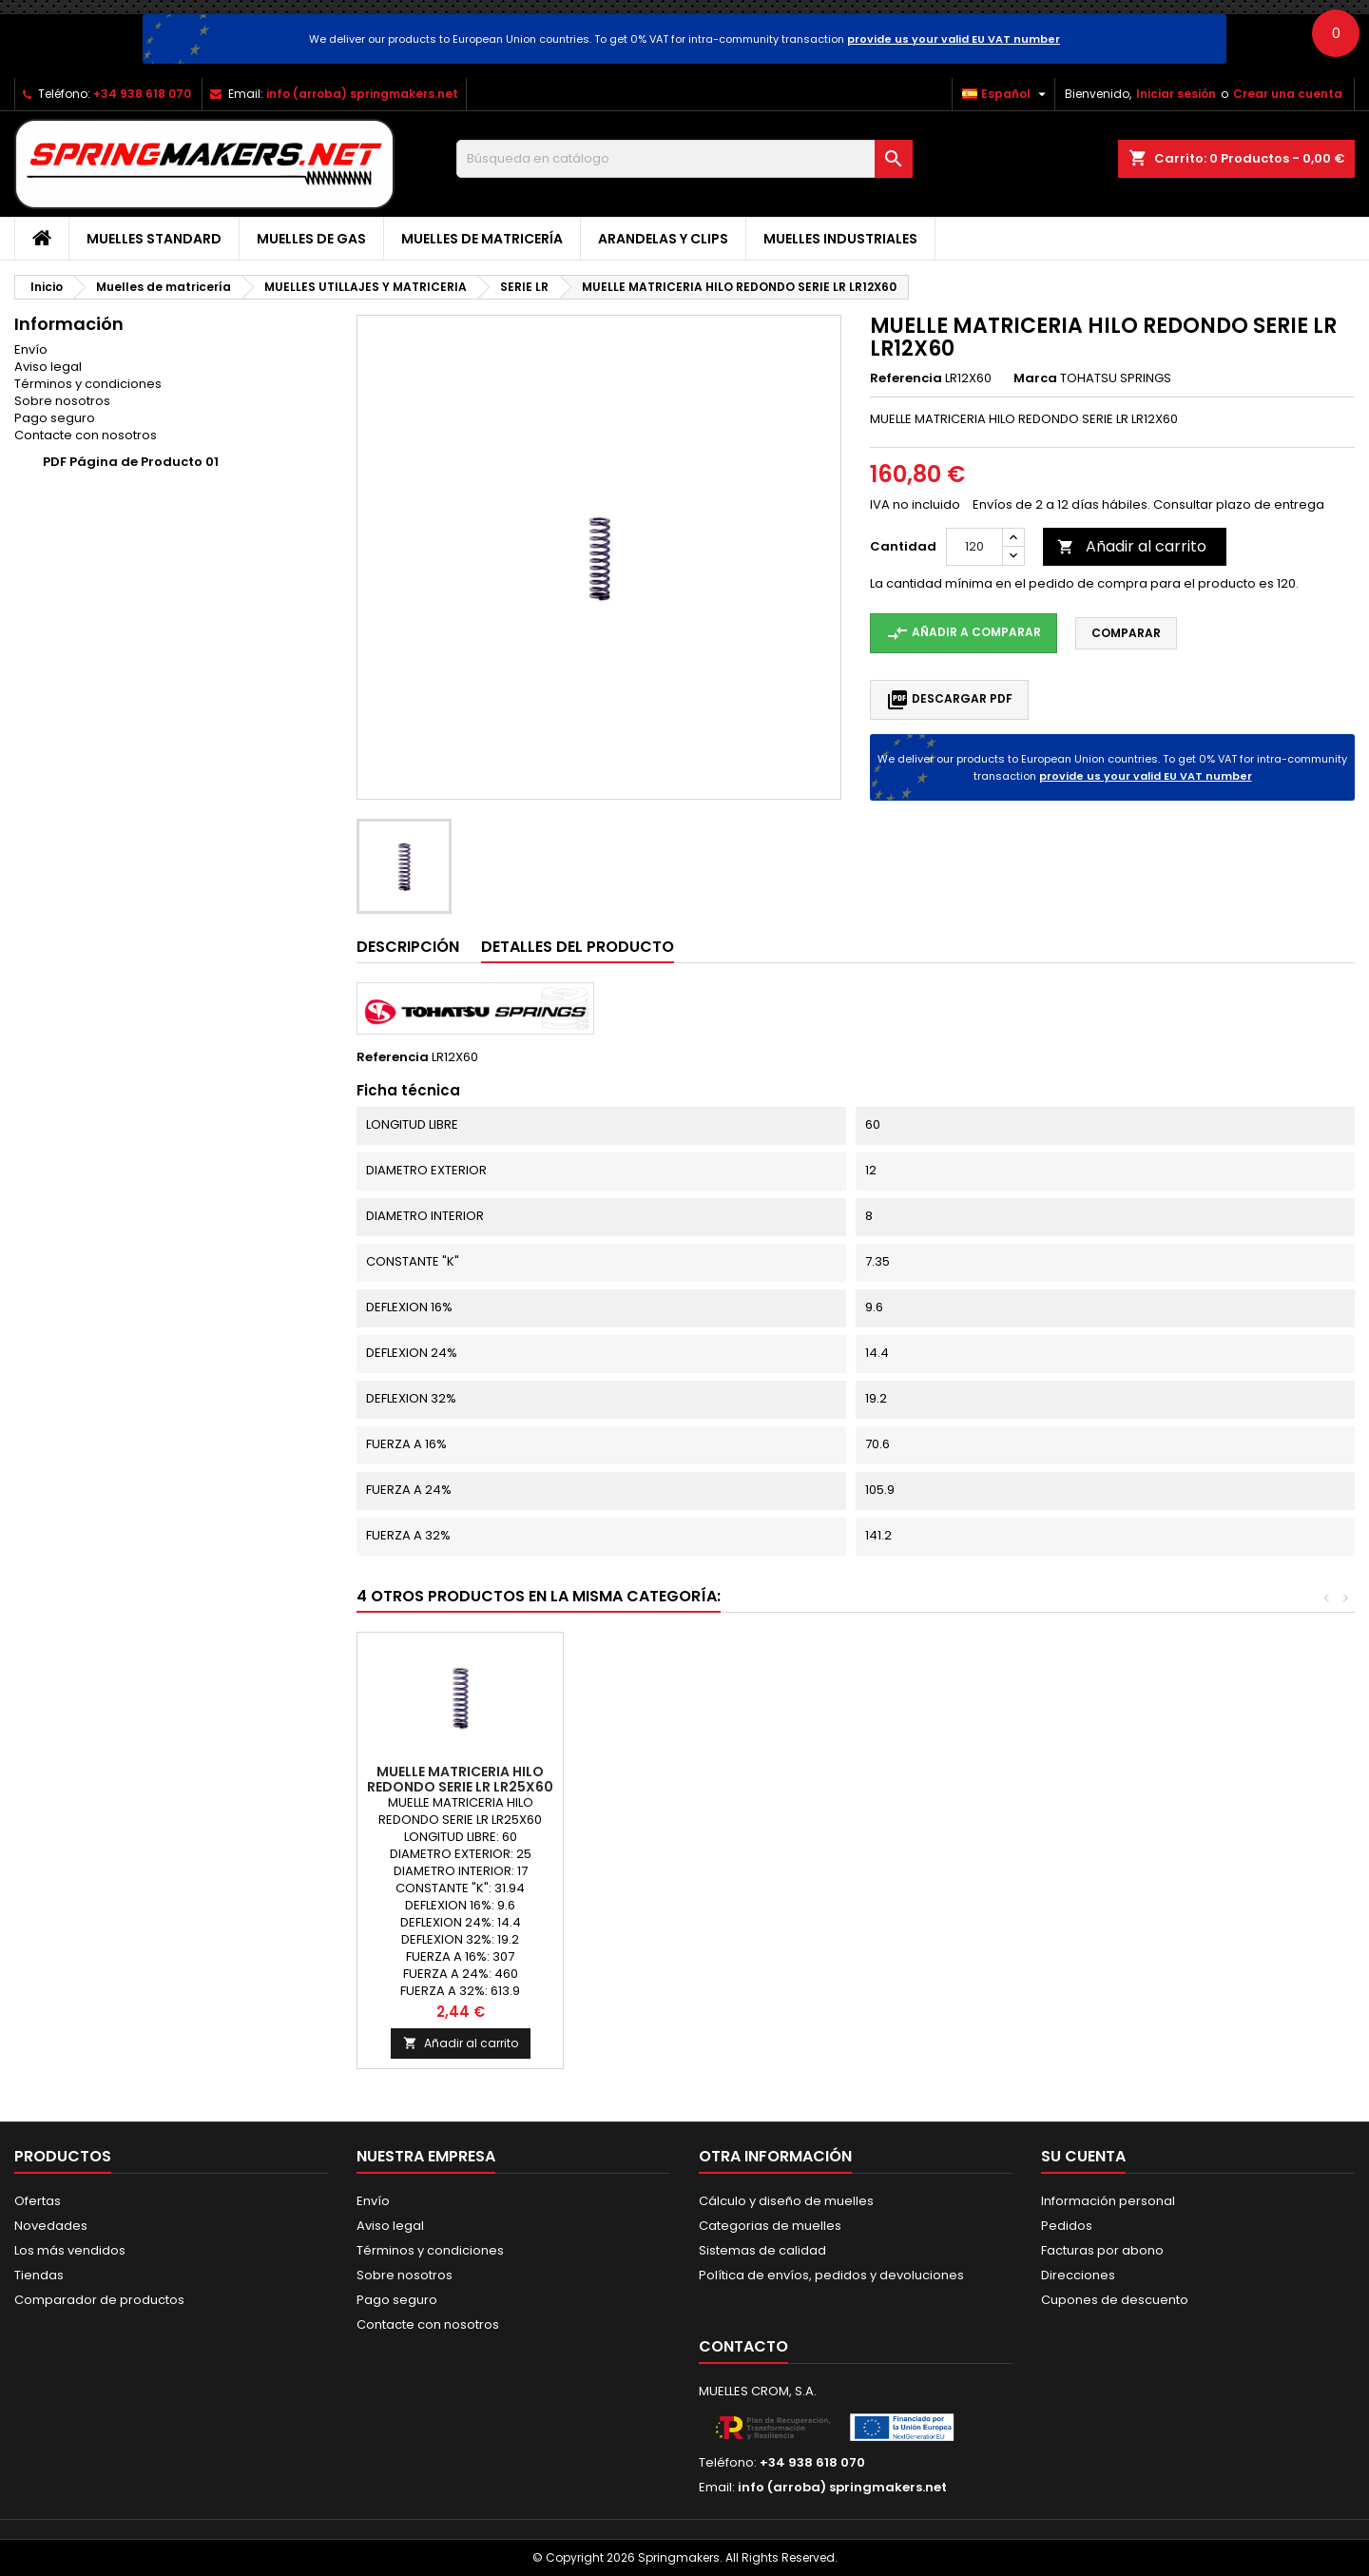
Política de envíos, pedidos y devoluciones (831, 2275)
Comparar (1126, 633)
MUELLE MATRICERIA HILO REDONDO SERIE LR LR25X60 (1079, 1779)
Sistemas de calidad (762, 2250)
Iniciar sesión (1176, 94)
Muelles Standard (154, 238)
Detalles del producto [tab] (577, 947)
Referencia (906, 378)
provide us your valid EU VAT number (953, 39)
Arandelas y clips (663, 238)
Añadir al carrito (1131, 546)
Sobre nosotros (62, 401)
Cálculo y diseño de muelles (786, 2201)
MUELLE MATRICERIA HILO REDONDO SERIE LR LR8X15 (460, 1779)
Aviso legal (48, 367)
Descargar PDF (949, 699)
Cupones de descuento (1114, 2300)
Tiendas (39, 2275)
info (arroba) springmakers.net (362, 94)
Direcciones (1078, 2275)
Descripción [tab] (408, 947)
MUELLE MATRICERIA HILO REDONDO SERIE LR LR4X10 (872, 1779)
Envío (31, 349)
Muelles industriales (840, 238)
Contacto (743, 2346)
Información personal (1108, 2201)
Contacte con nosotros (85, 435)
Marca (1035, 378)
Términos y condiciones (88, 384)
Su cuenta (1083, 2156)
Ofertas (37, 2201)
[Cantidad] (974, 547)
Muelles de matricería (482, 238)
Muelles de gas (311, 238)
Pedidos (1066, 2226)
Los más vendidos (69, 2250)
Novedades (50, 2226)
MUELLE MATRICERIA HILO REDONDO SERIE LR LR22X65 (667, 1779)
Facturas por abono (1102, 2250)
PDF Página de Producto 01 (131, 462)
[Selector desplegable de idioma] (1006, 94)
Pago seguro (54, 418)
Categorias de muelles (770, 2226)
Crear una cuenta (1287, 94)
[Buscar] (684, 159)
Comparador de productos (99, 2300)
